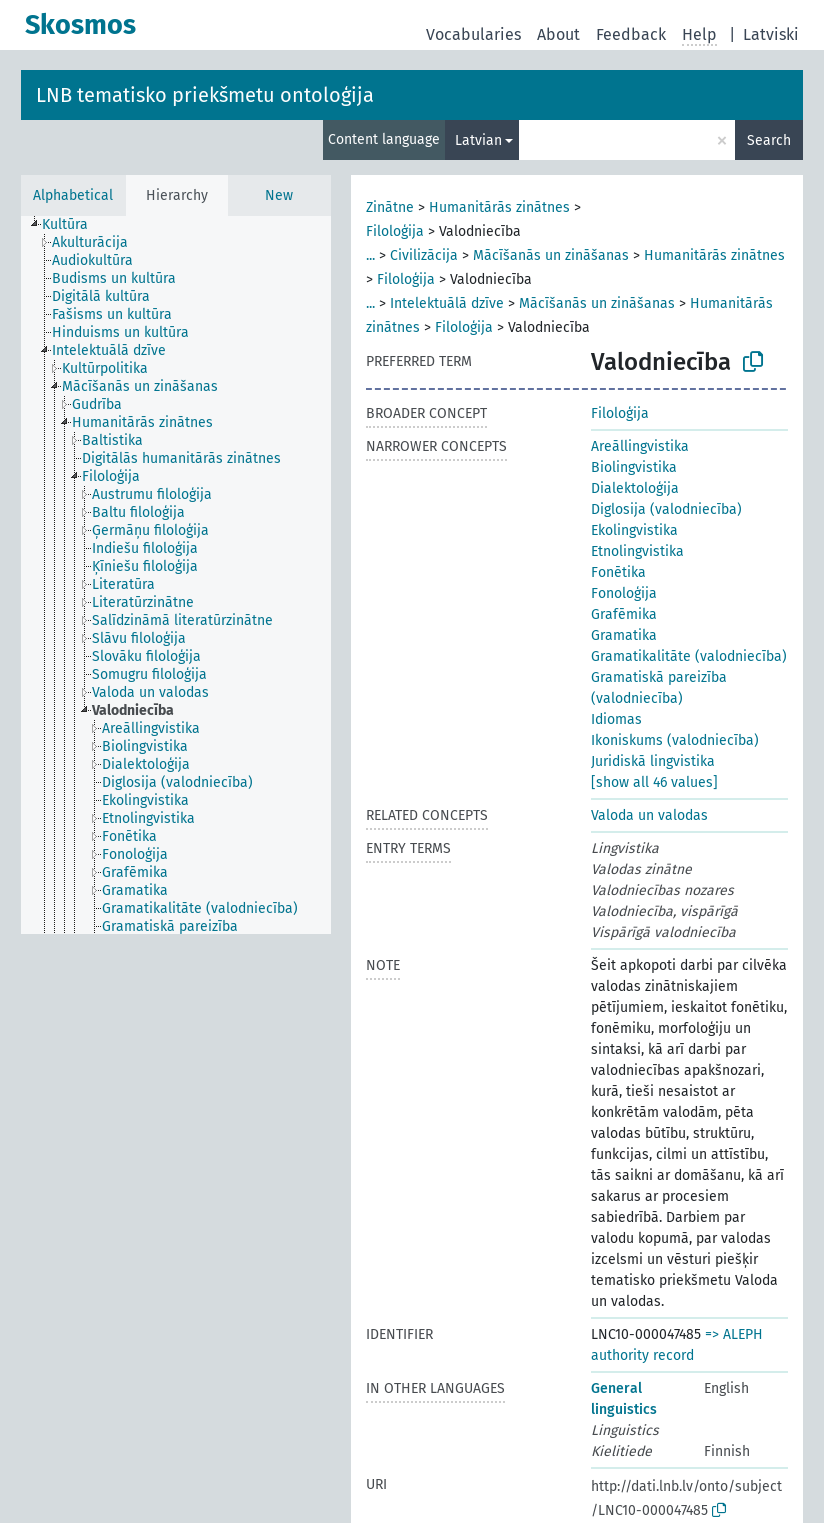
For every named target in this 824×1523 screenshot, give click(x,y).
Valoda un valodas (649, 815)
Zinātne (390, 207)
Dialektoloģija (635, 488)
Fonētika (618, 572)
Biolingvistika (634, 467)
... (370, 255)
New (279, 195)
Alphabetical (73, 195)
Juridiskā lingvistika (653, 761)
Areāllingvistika (640, 446)
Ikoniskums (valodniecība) (675, 740)
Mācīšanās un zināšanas (551, 255)
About (558, 34)
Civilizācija (424, 255)
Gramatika (624, 635)
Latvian (478, 140)
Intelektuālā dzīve (447, 303)
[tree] (176, 575)
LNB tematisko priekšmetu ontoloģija (205, 95)
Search (769, 140)
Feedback (631, 34)
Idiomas (616, 719)
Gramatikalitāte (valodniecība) (689, 656)
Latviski (771, 34)
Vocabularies (473, 34)
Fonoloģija (624, 593)
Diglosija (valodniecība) (666, 509)
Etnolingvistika (637, 551)
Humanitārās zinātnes (499, 207)
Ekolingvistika (634, 530)
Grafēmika (624, 614)
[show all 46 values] (654, 782)
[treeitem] (73, 225)
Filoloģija (395, 231)
